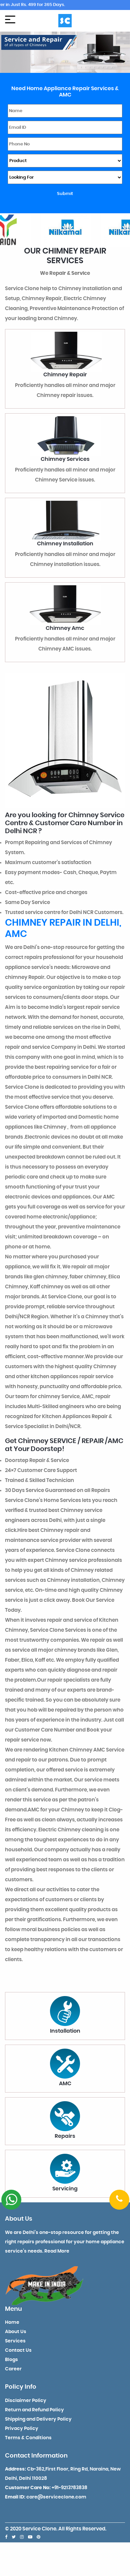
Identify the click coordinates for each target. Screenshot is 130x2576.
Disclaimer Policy (25, 2400)
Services (15, 2341)
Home (12, 2322)
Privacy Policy (21, 2428)
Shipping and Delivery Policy (38, 2419)
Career (13, 2369)
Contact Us (18, 2350)
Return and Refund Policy (34, 2410)
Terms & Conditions (28, 2438)
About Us (15, 2331)
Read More (56, 2251)
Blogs (11, 2359)
